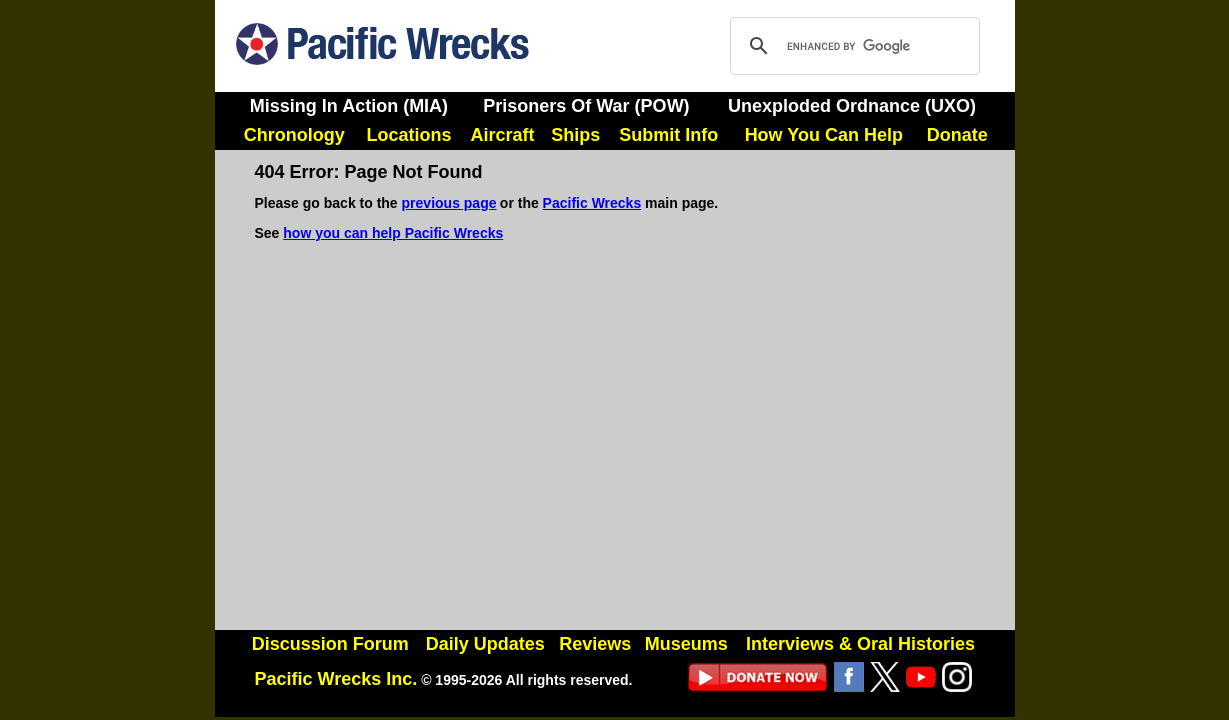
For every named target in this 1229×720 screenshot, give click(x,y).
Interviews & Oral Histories (860, 644)
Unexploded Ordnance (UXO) (852, 106)
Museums (686, 644)
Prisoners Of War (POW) (586, 106)
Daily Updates (485, 644)
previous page (449, 203)
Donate (957, 135)
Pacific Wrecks (592, 203)
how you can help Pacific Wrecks (393, 233)
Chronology (294, 135)
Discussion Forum (330, 644)
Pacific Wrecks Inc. (336, 679)
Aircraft (503, 135)
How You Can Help (824, 135)
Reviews (595, 644)
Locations (408, 135)
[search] (852, 46)
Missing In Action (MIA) (349, 106)
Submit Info (668, 135)
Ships (575, 135)
